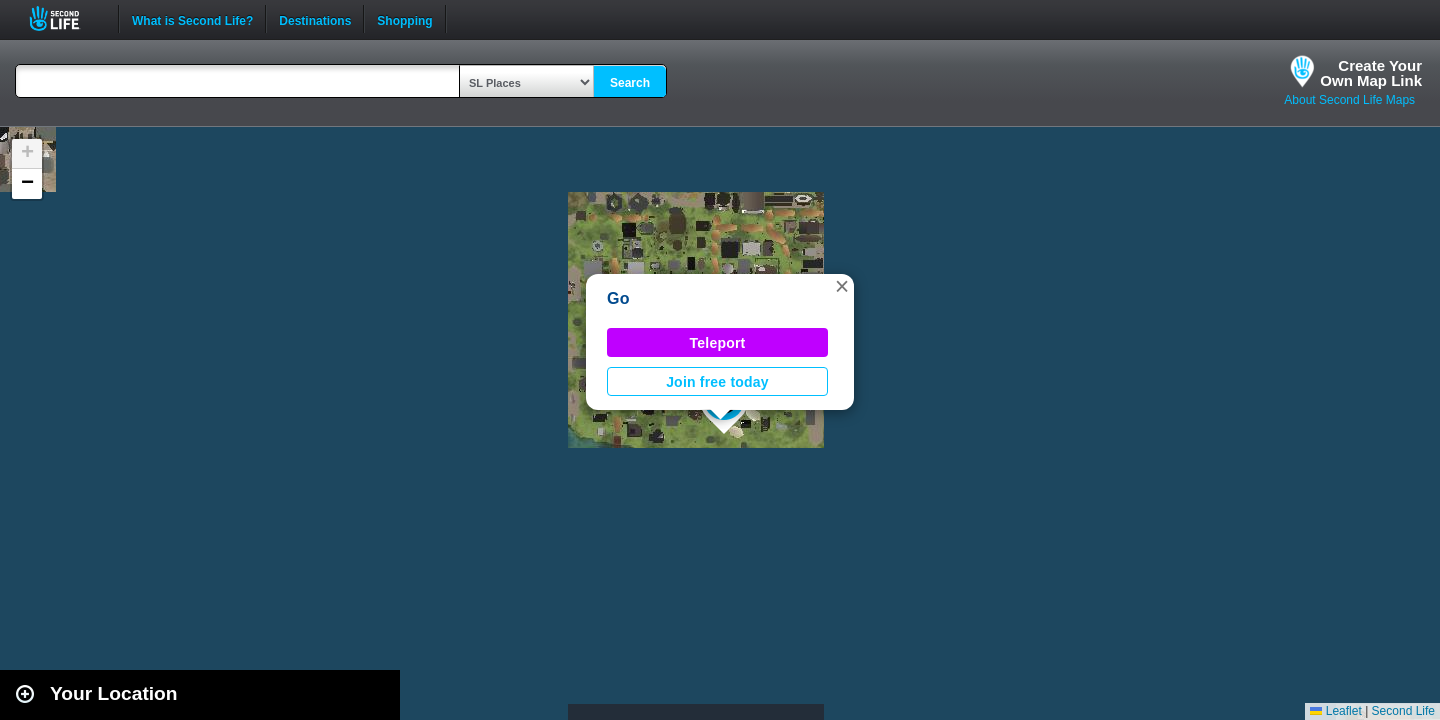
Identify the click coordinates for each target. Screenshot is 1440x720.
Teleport (718, 343)
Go (618, 298)
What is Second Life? (192, 19)
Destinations (315, 19)
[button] (842, 286)
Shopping (404, 19)
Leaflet (1335, 711)
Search (630, 83)
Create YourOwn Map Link (1371, 73)
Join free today (717, 382)
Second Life (65, 18)
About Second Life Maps (1349, 100)
